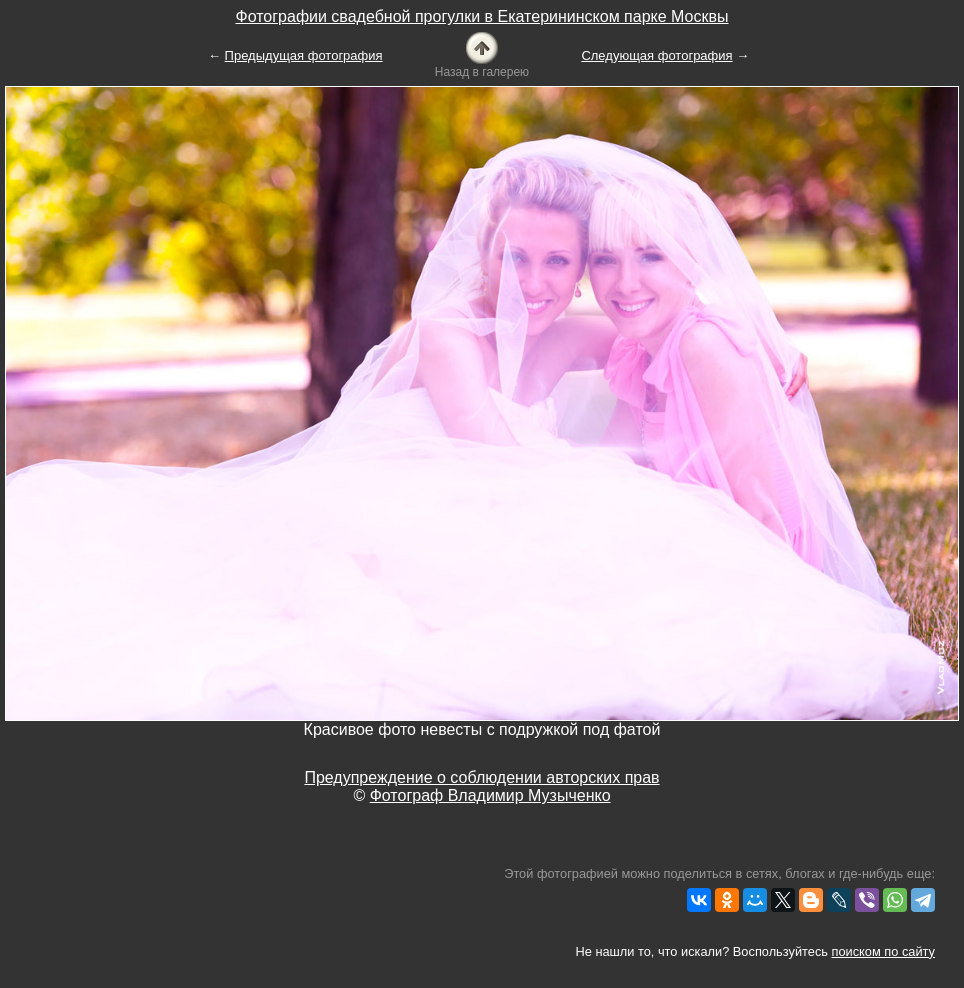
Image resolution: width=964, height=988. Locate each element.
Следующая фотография (656, 55)
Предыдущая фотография (304, 55)
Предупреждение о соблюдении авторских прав (481, 777)
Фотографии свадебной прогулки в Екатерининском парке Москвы (481, 16)
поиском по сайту (883, 951)
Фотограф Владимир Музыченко (490, 795)
